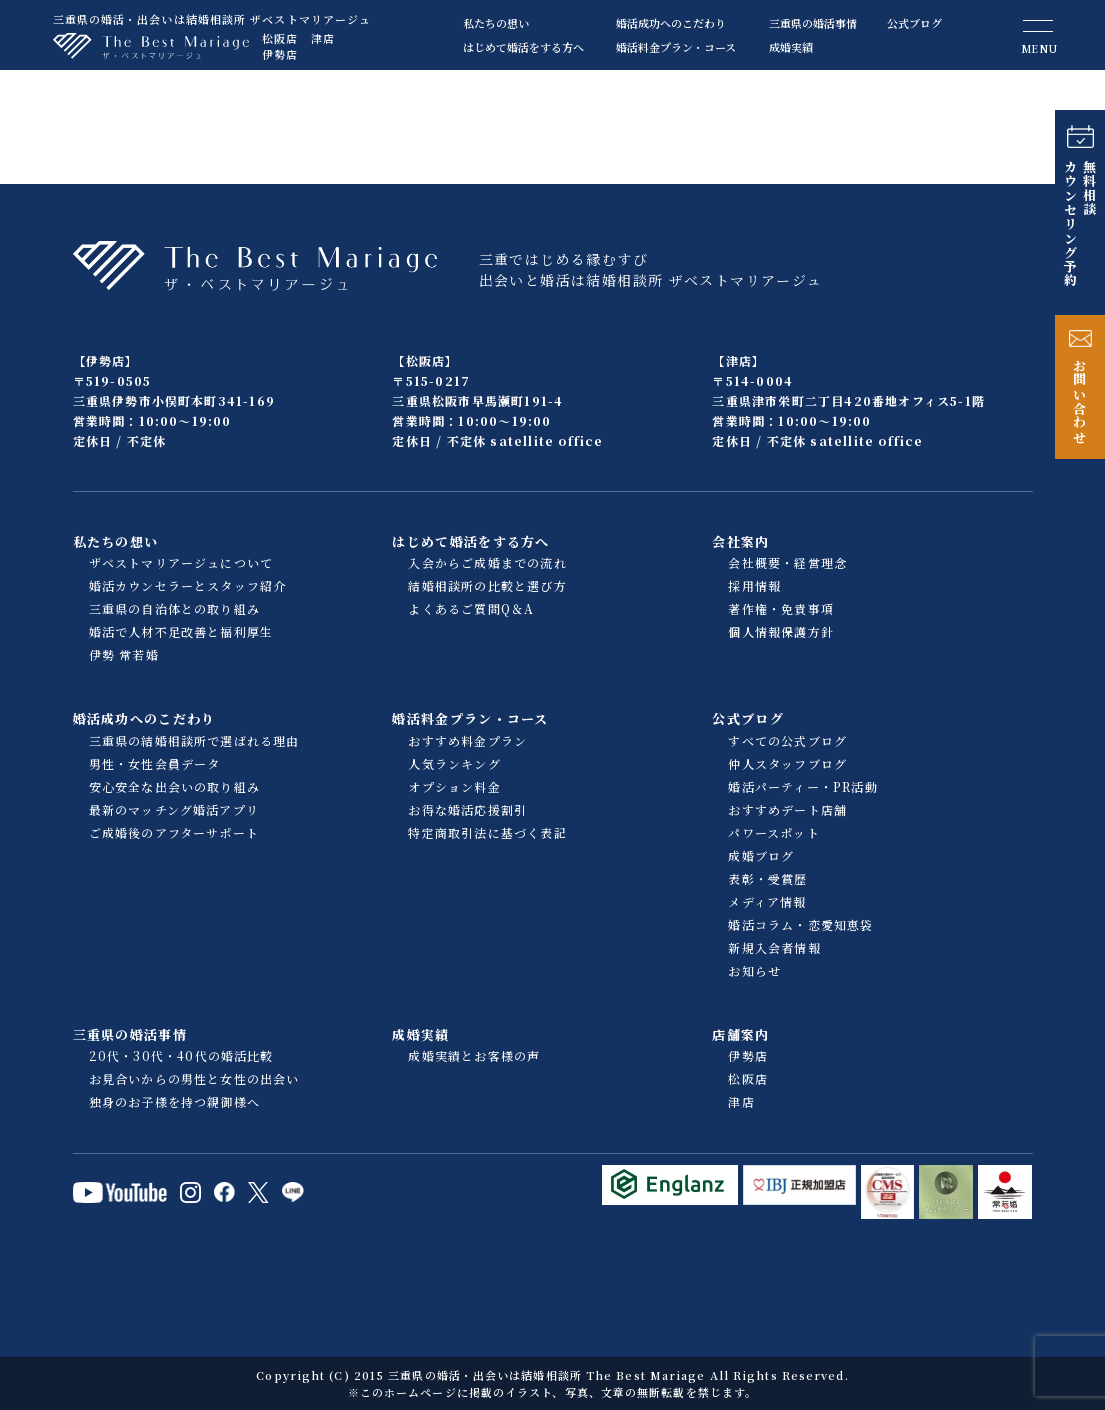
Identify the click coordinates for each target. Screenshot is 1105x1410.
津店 (323, 38)
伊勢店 (280, 54)
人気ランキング (454, 763)
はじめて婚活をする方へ (523, 47)
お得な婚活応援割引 (467, 809)
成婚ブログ (761, 855)
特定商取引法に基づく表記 (487, 832)
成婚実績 (791, 47)
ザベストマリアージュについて (181, 562)
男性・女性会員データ (155, 763)
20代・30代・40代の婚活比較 (181, 1055)
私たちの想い (496, 23)
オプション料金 (454, 786)
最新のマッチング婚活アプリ (174, 809)
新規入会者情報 (774, 947)
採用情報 (754, 585)
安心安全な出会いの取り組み (175, 786)
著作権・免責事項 (781, 608)
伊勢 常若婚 (124, 654)
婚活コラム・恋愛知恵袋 (800, 924)
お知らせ (754, 970)
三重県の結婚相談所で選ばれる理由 (194, 740)
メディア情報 (767, 901)
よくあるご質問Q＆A (471, 608)
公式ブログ (914, 23)
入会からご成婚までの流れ (487, 562)
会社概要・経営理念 (787, 562)
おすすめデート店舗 (787, 809)
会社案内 (740, 541)
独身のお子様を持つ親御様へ (175, 1101)
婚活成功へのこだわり (671, 23)
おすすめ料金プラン (467, 740)
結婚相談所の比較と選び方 (487, 585)
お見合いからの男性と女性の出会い (194, 1078)
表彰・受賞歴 (767, 878)
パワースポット (773, 832)
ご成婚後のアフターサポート (174, 832)
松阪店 (280, 38)
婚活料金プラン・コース (676, 47)
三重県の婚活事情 (813, 23)
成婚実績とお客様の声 (474, 1055)
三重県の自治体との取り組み (175, 608)
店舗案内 (740, 1034)
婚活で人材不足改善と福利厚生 (181, 631)
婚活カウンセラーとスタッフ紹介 (188, 585)
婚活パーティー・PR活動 (802, 786)
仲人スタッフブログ (787, 763)
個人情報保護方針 (781, 631)
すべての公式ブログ (787, 740)
